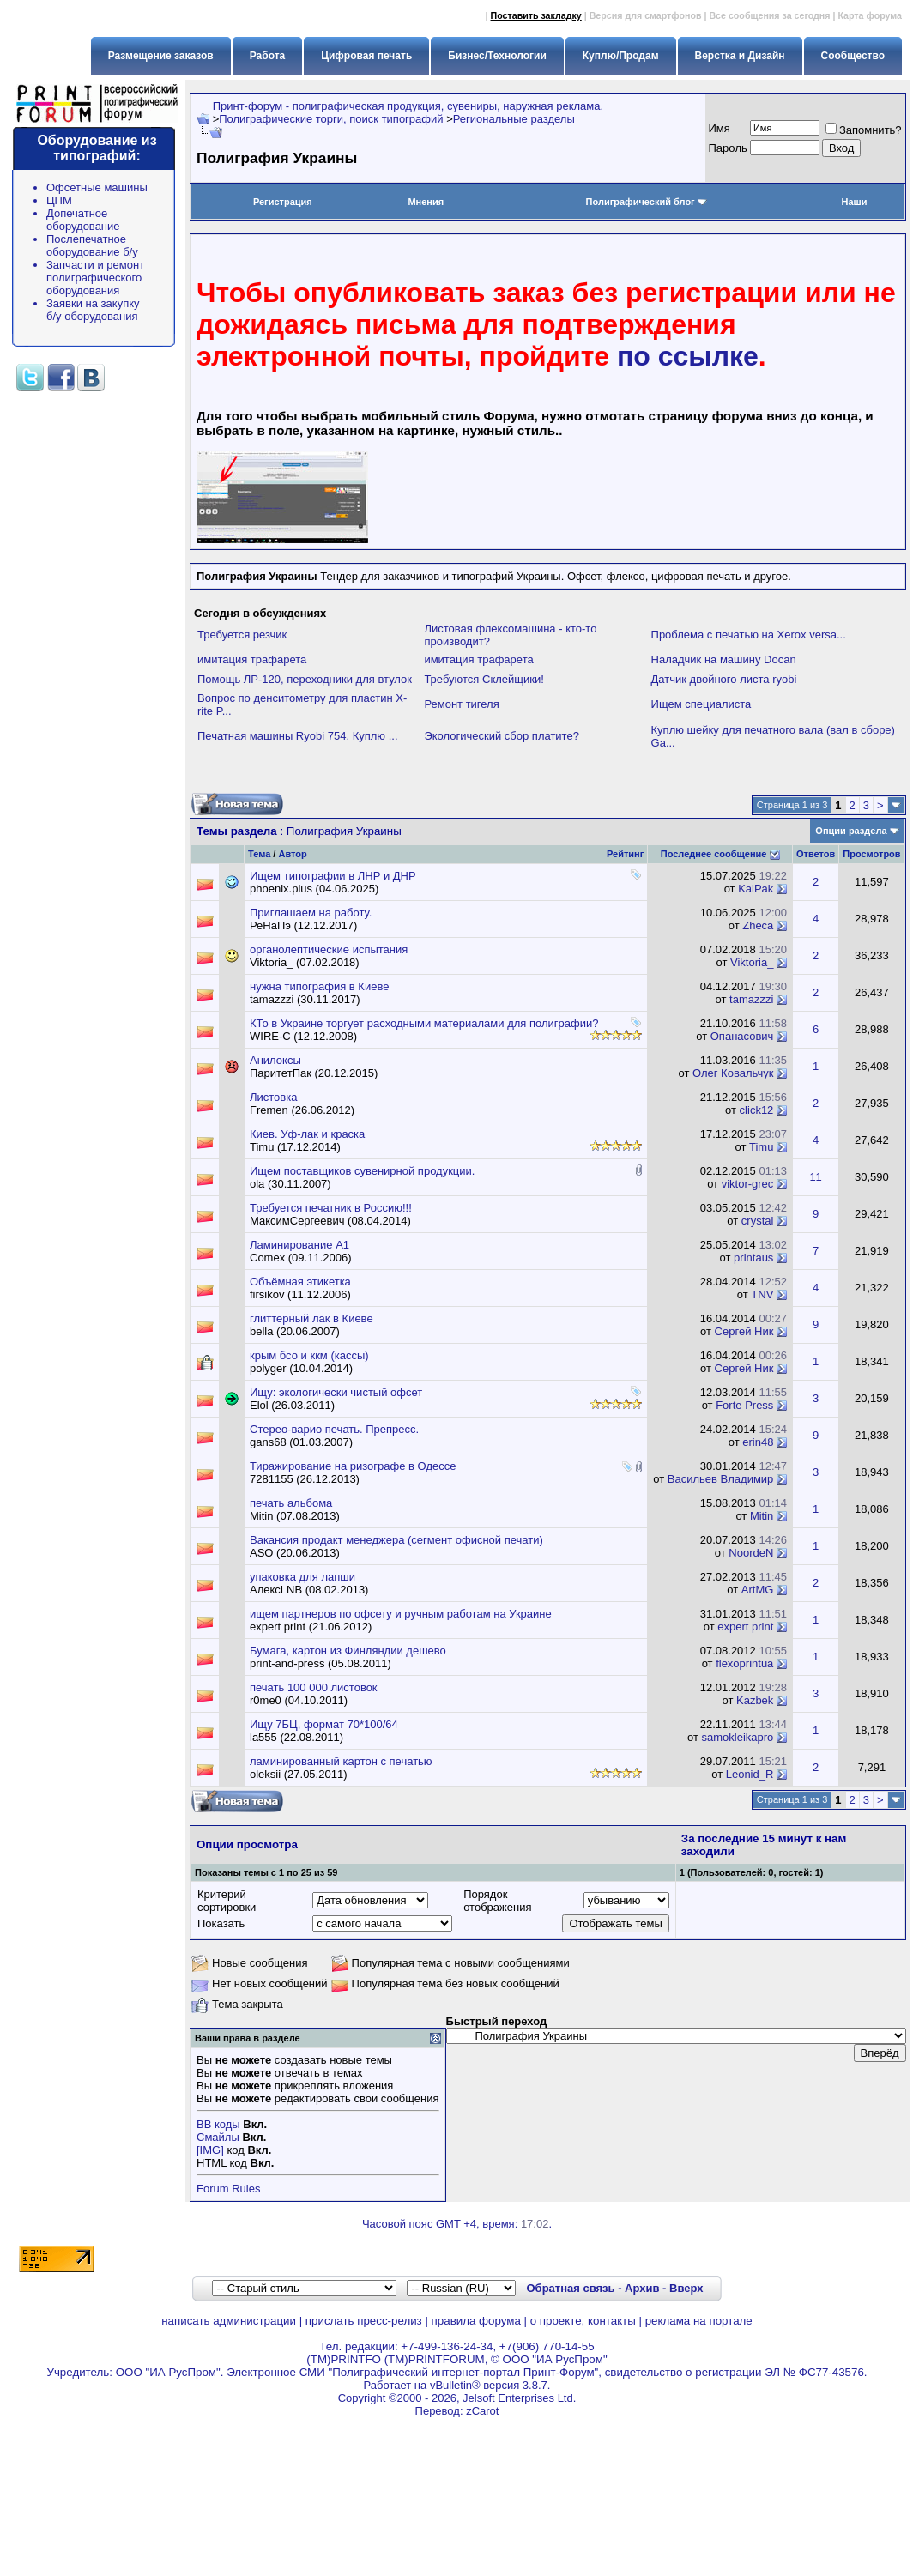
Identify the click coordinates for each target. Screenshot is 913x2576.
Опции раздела (850, 830)
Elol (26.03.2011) (292, 1405)
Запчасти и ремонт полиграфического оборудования (95, 277)
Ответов (815, 854)
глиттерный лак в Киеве (311, 1318)
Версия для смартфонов (646, 15)
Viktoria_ (751, 962)
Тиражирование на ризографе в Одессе (353, 1466)
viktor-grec (748, 1183)
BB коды (218, 2124)
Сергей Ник (744, 1331)
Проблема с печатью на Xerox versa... (748, 634)
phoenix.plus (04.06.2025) (314, 888)
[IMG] (210, 2150)
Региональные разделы (514, 118)
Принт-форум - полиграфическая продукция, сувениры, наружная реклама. (408, 106)
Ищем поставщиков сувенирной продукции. (362, 1170)
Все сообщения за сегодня (769, 15)
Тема (259, 854)
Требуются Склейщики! (483, 679)
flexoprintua (744, 1663)
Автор (292, 854)
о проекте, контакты (583, 2320)
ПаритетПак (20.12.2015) (314, 1073)
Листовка (273, 1097)
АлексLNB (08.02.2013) (309, 1589)
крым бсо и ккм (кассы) (309, 1355)
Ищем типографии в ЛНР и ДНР (333, 875)
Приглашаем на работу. (311, 912)
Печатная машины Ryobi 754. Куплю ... (297, 735)
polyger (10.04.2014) (301, 1368)
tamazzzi (751, 999)
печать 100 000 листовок (314, 1687)
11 (815, 1176)
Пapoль (728, 148)
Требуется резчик (242, 634)
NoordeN (751, 1552)
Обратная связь (570, 2288)
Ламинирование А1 (299, 1244)
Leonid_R (750, 1774)
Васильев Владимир (721, 1478)
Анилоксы (275, 1060)
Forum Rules (228, 2188)
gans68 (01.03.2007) (301, 1442)
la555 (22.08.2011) (296, 1737)
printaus (753, 1257)
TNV (762, 1294)
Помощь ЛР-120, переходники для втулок (304, 679)
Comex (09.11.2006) (301, 1257)
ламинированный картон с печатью (341, 1761)
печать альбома (291, 1503)
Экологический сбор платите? (501, 735)
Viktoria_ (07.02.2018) (305, 962)
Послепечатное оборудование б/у (92, 245)
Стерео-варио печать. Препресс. (334, 1429)
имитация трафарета (251, 659)
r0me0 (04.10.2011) (299, 1700)
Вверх (686, 2288)
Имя (719, 128)
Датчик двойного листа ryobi (724, 679)
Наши (854, 202)
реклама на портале (699, 2320)
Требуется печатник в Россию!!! (331, 1207)
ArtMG (757, 1589)
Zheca (757, 925)
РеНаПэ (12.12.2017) (303, 925)
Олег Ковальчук (732, 1073)
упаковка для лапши (302, 1576)
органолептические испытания (329, 949)
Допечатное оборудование (83, 220)
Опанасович (742, 1036)
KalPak (755, 888)
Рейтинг (625, 854)
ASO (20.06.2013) (295, 1552)
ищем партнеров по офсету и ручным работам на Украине (401, 1613)
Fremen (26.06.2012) (302, 1110)
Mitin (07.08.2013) (295, 1515)
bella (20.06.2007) (295, 1331)
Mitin (761, 1515)
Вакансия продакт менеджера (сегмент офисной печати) (396, 1539)
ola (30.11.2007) (290, 1183)
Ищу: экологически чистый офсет (336, 1392)
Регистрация (282, 202)
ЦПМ (59, 200)
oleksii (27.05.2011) (298, 1774)
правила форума (476, 2320)
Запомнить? (863, 130)
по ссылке (688, 356)
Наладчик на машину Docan (723, 659)
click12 (757, 1110)
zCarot (482, 2410)
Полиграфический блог (646, 202)
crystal (757, 1220)
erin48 (757, 1442)
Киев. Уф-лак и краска (307, 1134)
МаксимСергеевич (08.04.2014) (330, 1220)
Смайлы (218, 2137)
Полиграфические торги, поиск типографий (331, 118)
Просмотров (871, 854)
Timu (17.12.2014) (295, 1146)
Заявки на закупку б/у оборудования (93, 310)
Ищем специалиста (701, 704)
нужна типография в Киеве (319, 986)
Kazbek (754, 1700)
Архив (642, 2288)
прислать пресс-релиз (363, 2320)
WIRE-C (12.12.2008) (303, 1036)
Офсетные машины (97, 187)
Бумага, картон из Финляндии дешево (348, 1650)
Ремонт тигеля (461, 704)
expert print (745, 1626)
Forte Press (744, 1405)
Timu (761, 1146)
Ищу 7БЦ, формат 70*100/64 (324, 1724)
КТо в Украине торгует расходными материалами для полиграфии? (424, 1023)
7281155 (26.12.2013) (305, 1478)
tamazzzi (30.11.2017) (305, 999)
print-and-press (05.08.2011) (320, 1663)
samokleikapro (738, 1737)
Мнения (426, 202)
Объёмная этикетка (300, 1281)
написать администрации (228, 2320)
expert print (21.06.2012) (311, 1626)
